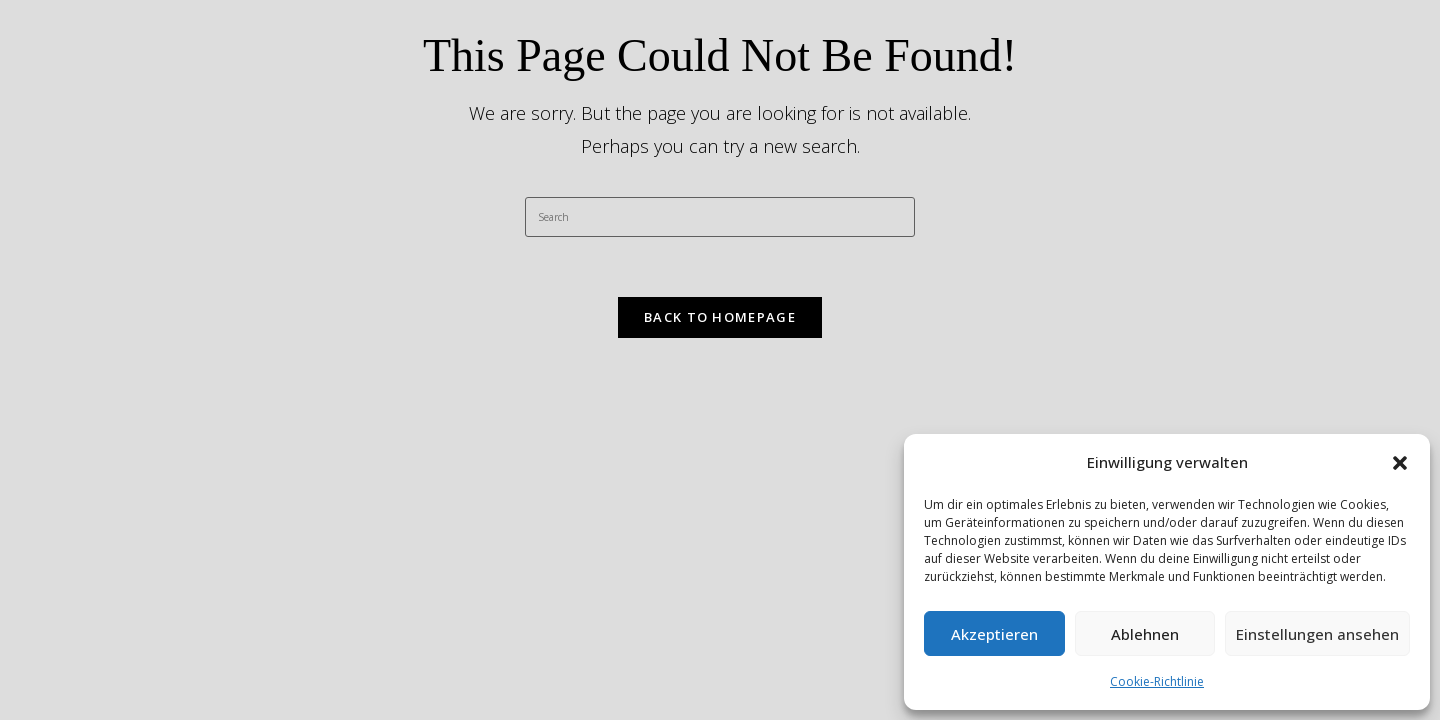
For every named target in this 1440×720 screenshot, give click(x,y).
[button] (1400, 463)
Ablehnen (1145, 634)
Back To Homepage (720, 317)
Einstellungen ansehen (1317, 634)
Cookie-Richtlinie (1157, 681)
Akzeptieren (994, 634)
